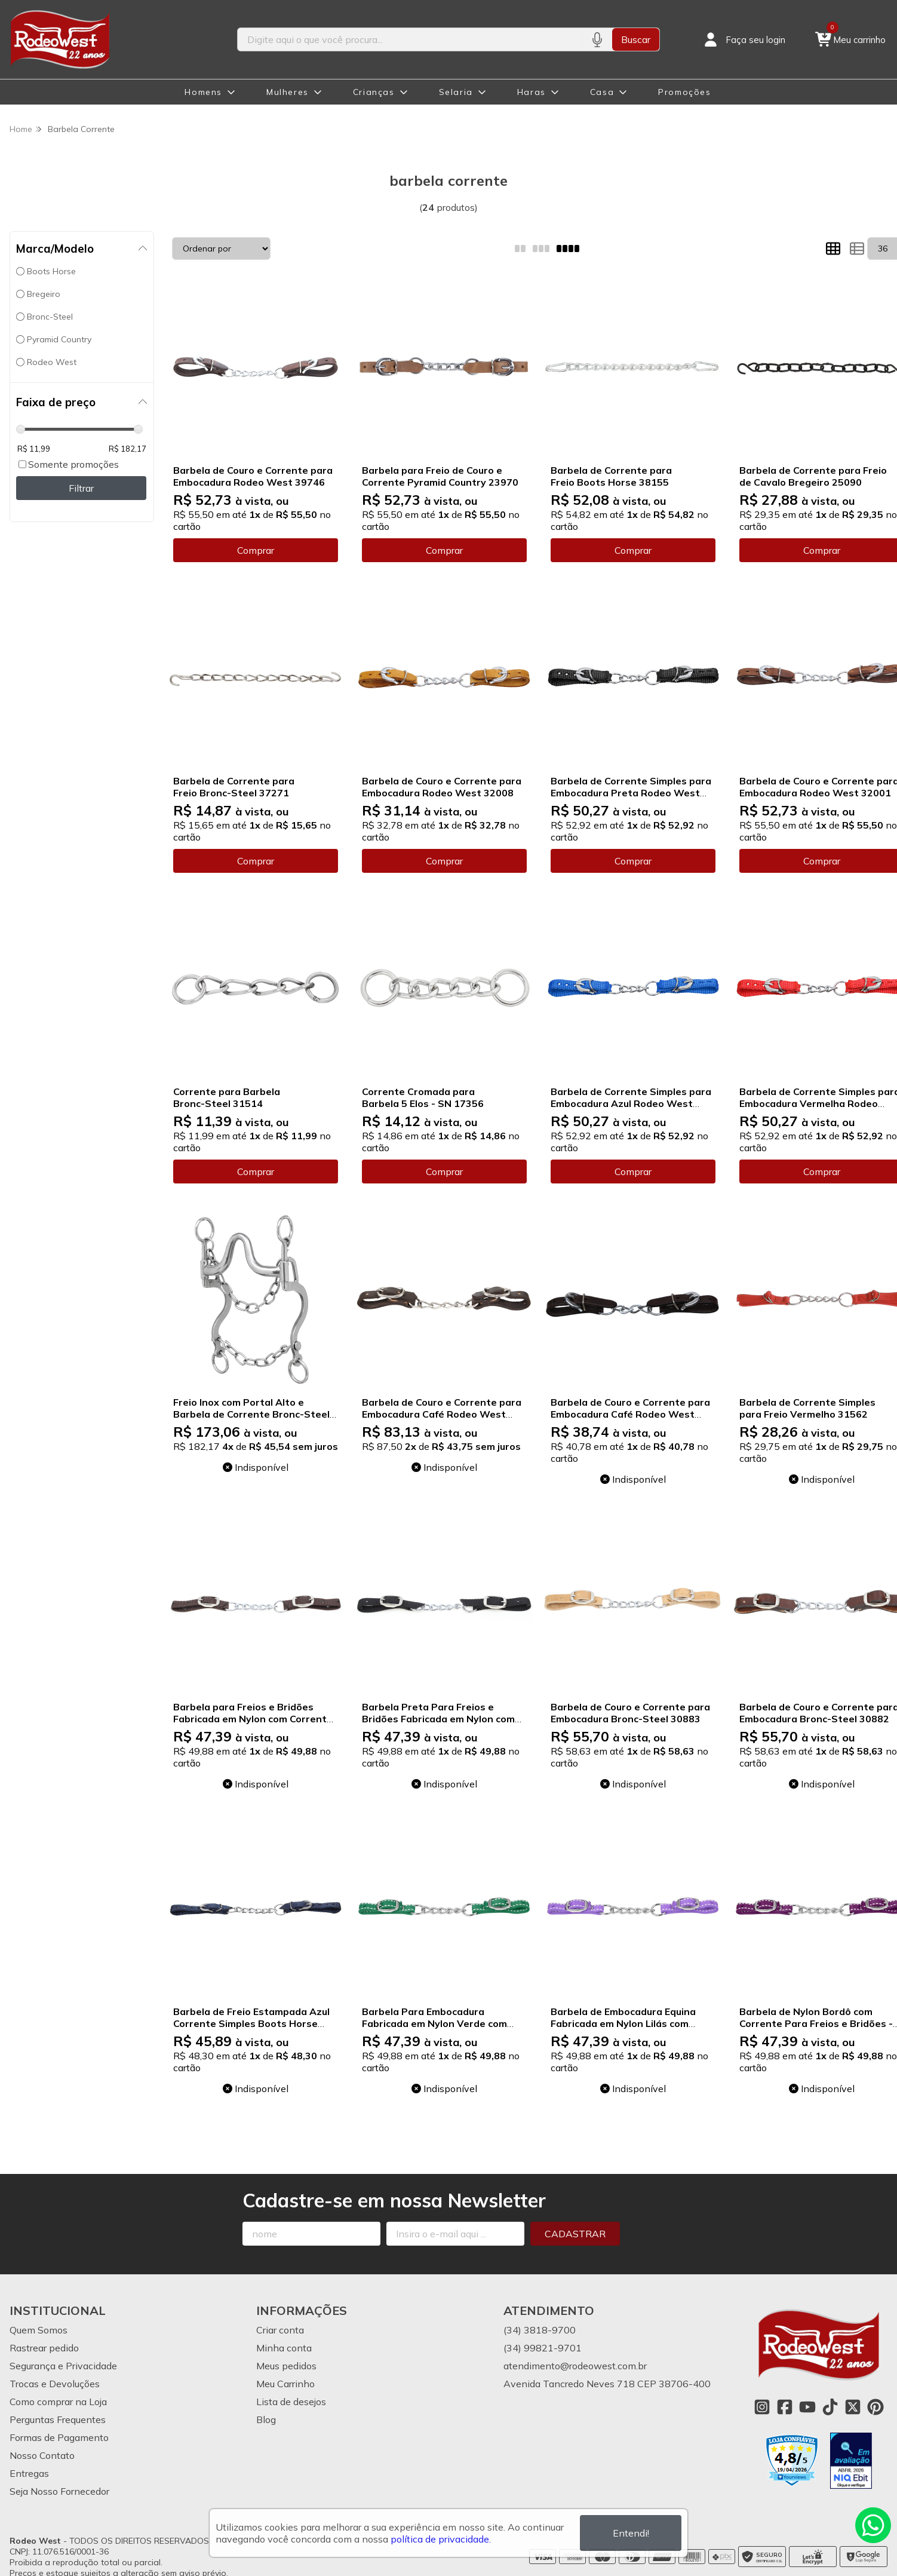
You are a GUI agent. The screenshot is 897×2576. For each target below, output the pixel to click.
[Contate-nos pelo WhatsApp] (873, 2525)
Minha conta (284, 2348)
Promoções (684, 92)
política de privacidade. (441, 2539)
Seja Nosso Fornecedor (59, 2491)
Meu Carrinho (285, 2384)
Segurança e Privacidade (63, 2366)
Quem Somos (38, 2330)
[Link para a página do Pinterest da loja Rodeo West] (875, 2407)
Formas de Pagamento (59, 2437)
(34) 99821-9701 (542, 2348)
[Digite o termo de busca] (410, 39)
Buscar (635, 39)
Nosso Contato (42, 2455)
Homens (203, 92)
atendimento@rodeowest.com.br (575, 2366)
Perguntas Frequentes (58, 2419)
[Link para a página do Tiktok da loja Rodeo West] (830, 2407)
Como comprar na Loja (58, 2402)
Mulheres (287, 92)
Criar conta (280, 2330)
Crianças (374, 92)
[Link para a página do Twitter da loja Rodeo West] (852, 2407)
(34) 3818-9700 (539, 2330)
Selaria (456, 92)
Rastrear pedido (44, 2348)
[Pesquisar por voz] (597, 39)
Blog (266, 2419)
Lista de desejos (291, 2402)
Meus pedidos (286, 2366)
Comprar (255, 550)
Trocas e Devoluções (55, 2384)
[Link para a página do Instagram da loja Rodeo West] (762, 2407)
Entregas (29, 2473)
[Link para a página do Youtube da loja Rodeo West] (807, 2407)
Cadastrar (575, 2234)
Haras (531, 92)
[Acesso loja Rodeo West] (743, 39)
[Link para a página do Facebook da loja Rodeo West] (784, 2407)
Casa (602, 92)
